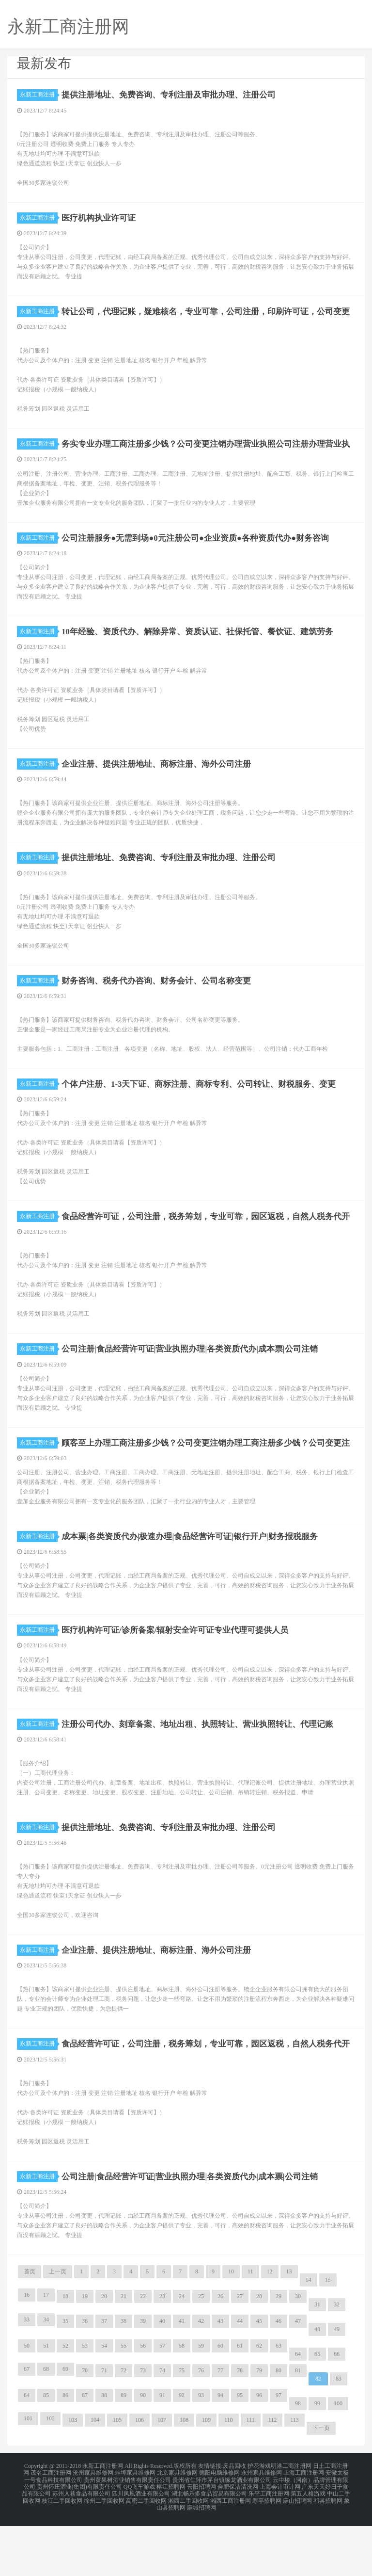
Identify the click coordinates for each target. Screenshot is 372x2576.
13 (289, 2329)
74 (162, 2428)
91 (162, 2453)
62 (259, 2403)
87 (85, 2453)
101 (28, 2476)
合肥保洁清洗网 (237, 2541)
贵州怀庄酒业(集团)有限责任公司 (79, 2541)
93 (201, 2453)
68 (46, 2427)
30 (298, 2354)
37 (104, 2379)
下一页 (321, 2486)
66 (337, 2412)
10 (231, 2329)
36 (85, 2379)
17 (46, 2353)
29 (278, 2354)
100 (338, 2461)
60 (220, 2403)
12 (270, 2329)
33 (27, 2377)
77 (220, 2428)
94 (220, 2453)
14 (308, 2337)
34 (46, 2377)
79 (259, 2428)
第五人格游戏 (308, 2547)
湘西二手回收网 (188, 2552)
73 (143, 2428)
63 (278, 2403)
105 (117, 2478)
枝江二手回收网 (62, 2552)
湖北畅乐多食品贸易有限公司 (209, 2547)
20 (104, 2354)
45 (259, 2379)
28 (259, 2354)
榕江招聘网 (171, 2541)
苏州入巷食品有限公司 (81, 2547)
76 (201, 2428)
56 (143, 2403)
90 (143, 2453)
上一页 (57, 2329)
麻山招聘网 (297, 2552)
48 (317, 2387)
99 (317, 2461)
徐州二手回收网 (104, 2552)
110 (228, 2478)
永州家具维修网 (261, 2529)
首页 (29, 2329)
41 (182, 2379)
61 (240, 2403)
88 (104, 2453)
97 (278, 2453)
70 (85, 2428)
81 (298, 2428)
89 (123, 2453)
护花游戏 (259, 2523)
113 (294, 2478)
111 (251, 2478)
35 (65, 2379)
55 (123, 2403)
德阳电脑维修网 (219, 2529)
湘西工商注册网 (230, 2552)
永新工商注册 (39, 94)
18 (65, 2354)
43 (220, 2379)
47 (298, 2379)
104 (95, 2478)
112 (272, 2478)
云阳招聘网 (201, 2541)
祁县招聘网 (327, 2552)
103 (72, 2478)
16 (27, 2353)
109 (206, 2478)
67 (27, 2427)
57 (162, 2403)
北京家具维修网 (177, 2529)
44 (240, 2379)
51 (46, 2403)
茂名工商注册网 (51, 2529)
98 (298, 2461)
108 (184, 2478)
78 (240, 2428)
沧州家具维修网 (93, 2529)
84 (27, 2453)
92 (182, 2453)
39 (143, 2379)
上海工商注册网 (303, 2529)
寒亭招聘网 (266, 2552)
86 (65, 2453)
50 (27, 2403)
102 (50, 2476)
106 (139, 2478)
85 (46, 2453)
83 (338, 2436)
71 (104, 2428)
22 (143, 2354)
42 (201, 2379)
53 (85, 2403)
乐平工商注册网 (268, 2547)
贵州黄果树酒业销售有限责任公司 (127, 2535)
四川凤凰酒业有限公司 (141, 2547)
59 (201, 2403)
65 (317, 2412)
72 (123, 2428)
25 (201, 2354)
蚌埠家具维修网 (135, 2529)
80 (278, 2428)
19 (85, 2354)
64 (298, 2412)
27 (240, 2354)
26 (220, 2354)
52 (65, 2403)
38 (123, 2379)
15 (328, 2337)
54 (104, 2403)
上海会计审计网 (280, 2541)
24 (182, 2354)
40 (162, 2379)
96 (259, 2453)
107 (161, 2478)
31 (317, 2362)
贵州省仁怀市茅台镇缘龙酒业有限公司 (221, 2535)
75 (182, 2428)
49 (337, 2387)
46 (278, 2379)
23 (162, 2354)
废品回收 (234, 2523)
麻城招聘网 (201, 2558)
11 (250, 2329)
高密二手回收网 (146, 2552)
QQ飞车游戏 (139, 2541)
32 (337, 2362)
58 (182, 2403)
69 (65, 2427)
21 (123, 2354)
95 (240, 2453)
